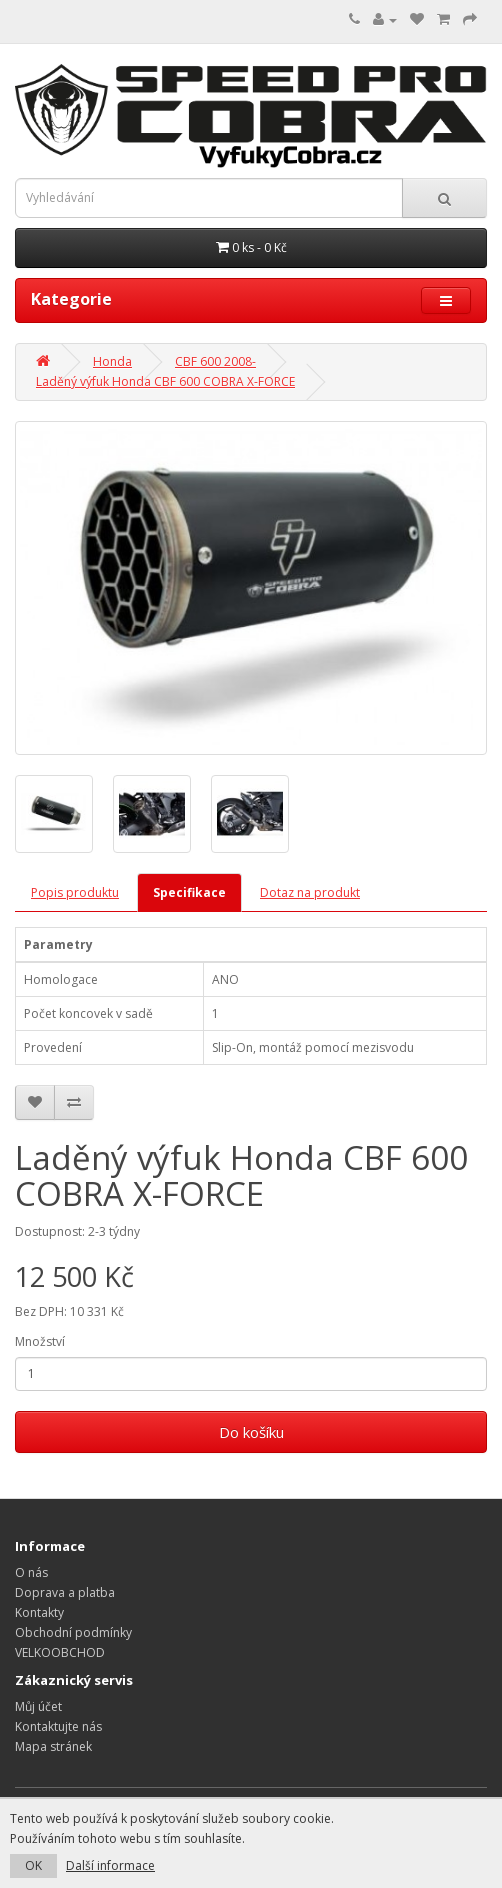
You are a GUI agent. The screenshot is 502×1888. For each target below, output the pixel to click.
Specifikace (189, 892)
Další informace (110, 1865)
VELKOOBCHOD (60, 1652)
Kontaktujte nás (58, 1726)
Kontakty (39, 1612)
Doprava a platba (65, 1592)
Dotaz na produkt (310, 892)
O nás (31, 1572)
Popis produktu (75, 892)
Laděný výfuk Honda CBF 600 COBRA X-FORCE (165, 381)
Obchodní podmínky (73, 1632)
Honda (112, 361)
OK (33, 1865)
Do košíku (251, 1432)
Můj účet (38, 1706)
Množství (40, 1341)
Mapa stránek (53, 1746)
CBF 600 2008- (215, 361)
